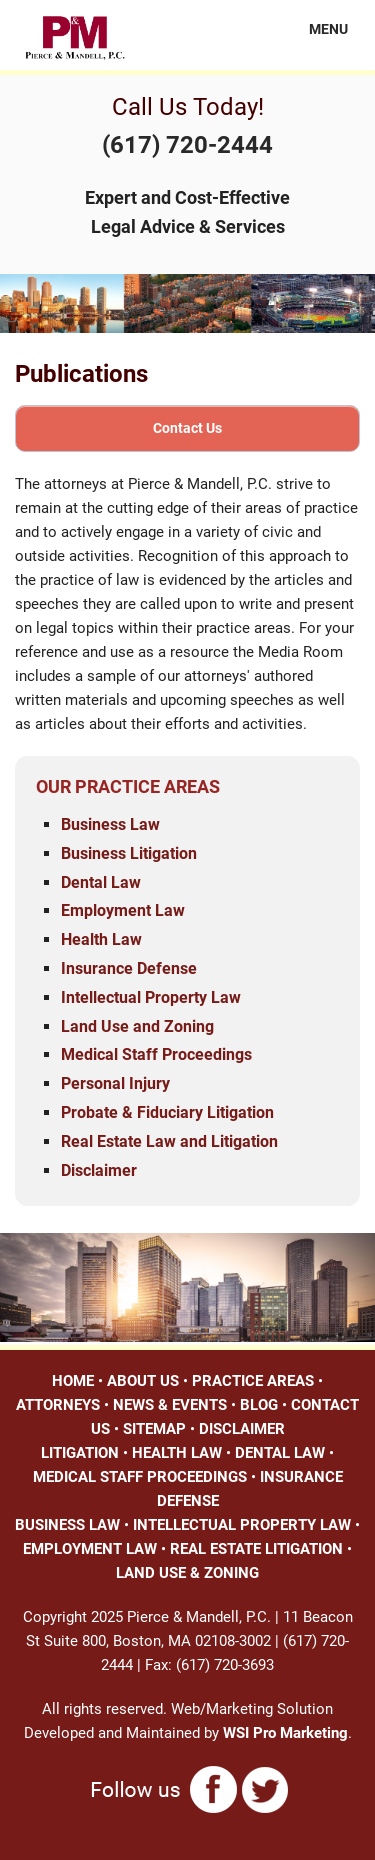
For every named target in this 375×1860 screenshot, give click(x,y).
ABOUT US (143, 1381)
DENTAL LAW (280, 1453)
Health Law (101, 939)
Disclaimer (99, 1170)
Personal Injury (115, 1083)
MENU (317, 29)
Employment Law (123, 910)
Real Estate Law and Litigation (169, 1141)
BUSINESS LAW (67, 1525)
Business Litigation (129, 853)
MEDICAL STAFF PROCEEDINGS (140, 1477)
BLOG (259, 1405)
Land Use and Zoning (137, 1026)
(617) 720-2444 (187, 145)
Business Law (110, 824)
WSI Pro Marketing (285, 1733)
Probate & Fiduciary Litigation (167, 1112)
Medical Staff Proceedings (156, 1054)
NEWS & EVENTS (170, 1405)
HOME (73, 1381)
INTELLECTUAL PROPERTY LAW (242, 1525)
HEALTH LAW (177, 1453)
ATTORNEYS (58, 1405)
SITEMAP (154, 1429)
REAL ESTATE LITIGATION (256, 1549)
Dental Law (101, 882)
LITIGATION (80, 1453)
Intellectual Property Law (151, 997)
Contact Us (187, 428)
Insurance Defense (129, 968)
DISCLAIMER (242, 1429)
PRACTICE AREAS (253, 1381)
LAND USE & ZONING (187, 1573)
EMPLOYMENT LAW (90, 1549)
